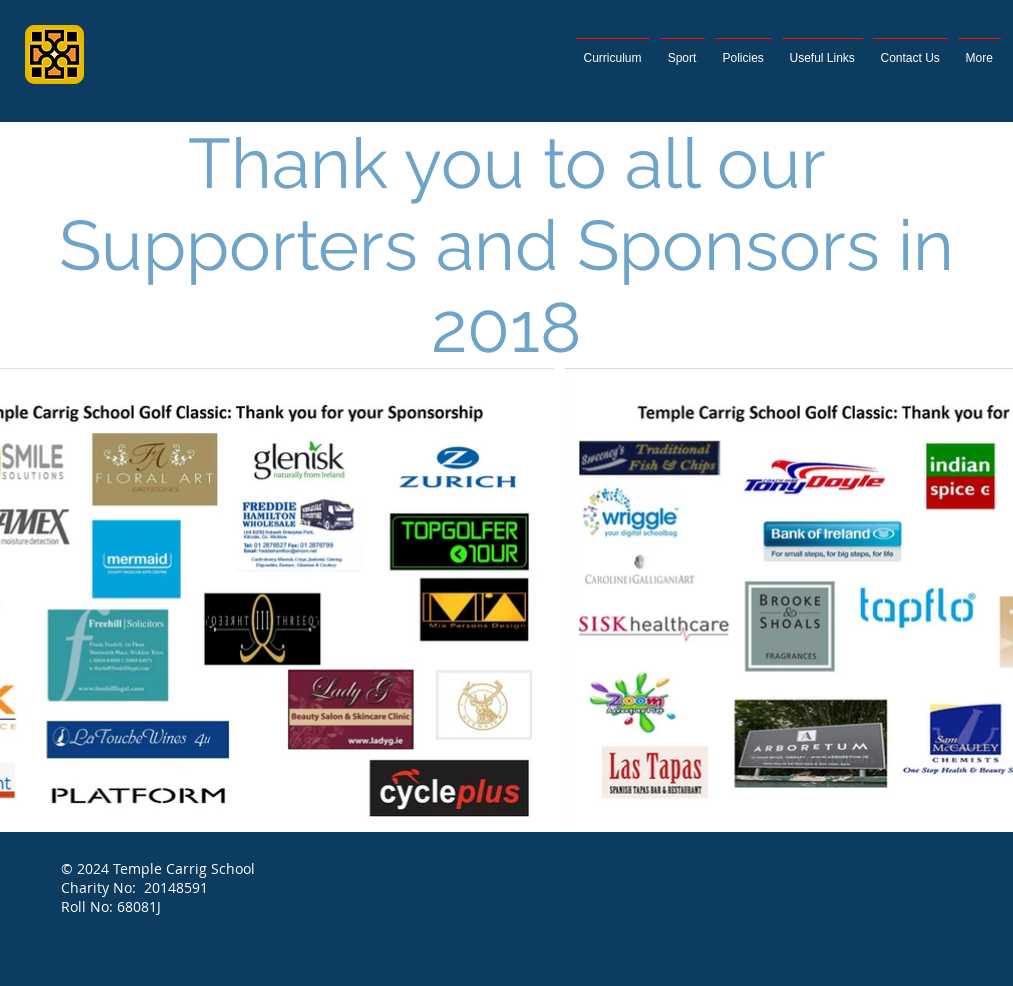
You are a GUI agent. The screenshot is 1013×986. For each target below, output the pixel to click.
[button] (979, 49)
